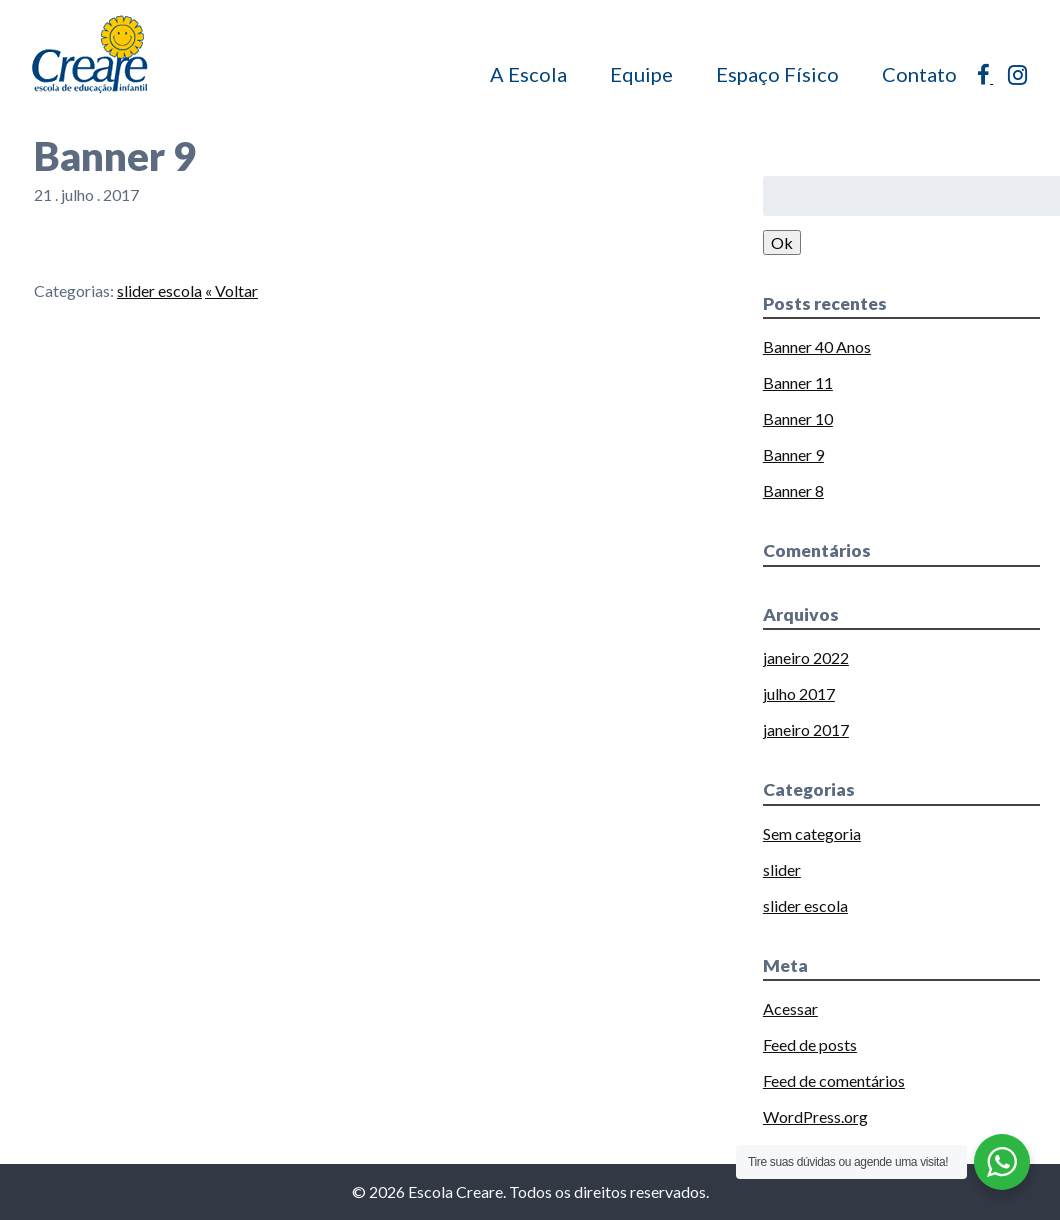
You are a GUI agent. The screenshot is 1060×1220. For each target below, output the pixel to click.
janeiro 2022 (806, 657)
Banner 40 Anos (817, 346)
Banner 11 (798, 382)
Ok (782, 242)
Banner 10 (798, 418)
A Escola (528, 74)
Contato (919, 74)
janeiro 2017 (806, 729)
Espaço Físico (777, 74)
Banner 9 (793, 454)
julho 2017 (799, 693)
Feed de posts (810, 1044)
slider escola (159, 290)
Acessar (790, 1008)
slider (782, 869)
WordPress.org (815, 1116)
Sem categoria (812, 833)
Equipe (641, 74)
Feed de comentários (834, 1080)
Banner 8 (793, 490)
